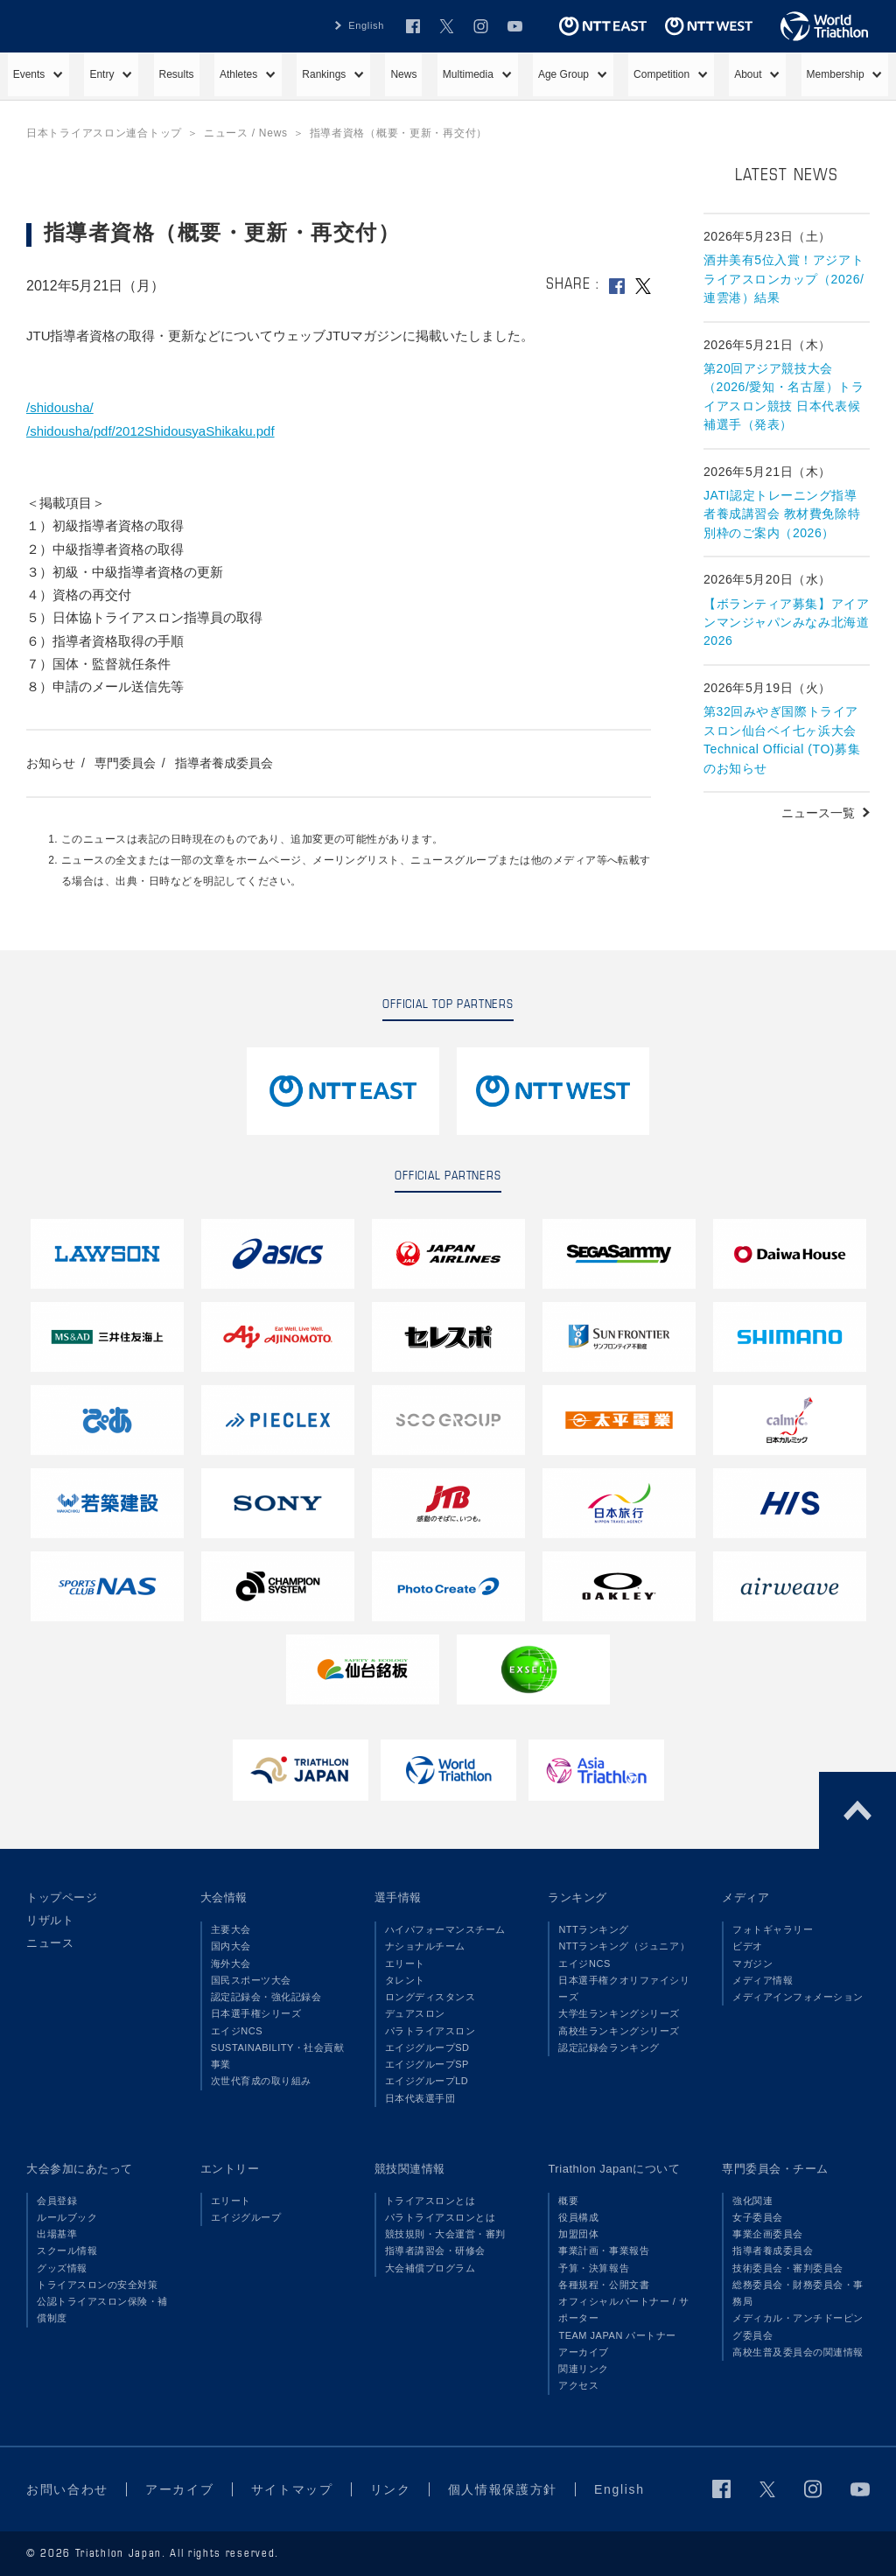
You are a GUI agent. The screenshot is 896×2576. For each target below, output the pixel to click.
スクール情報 (67, 2250)
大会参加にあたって (79, 2168)
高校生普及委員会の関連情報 (798, 2352)
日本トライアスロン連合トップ (104, 133)
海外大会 (231, 1963)
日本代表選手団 (420, 2098)
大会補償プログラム (430, 2268)
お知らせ (50, 763)
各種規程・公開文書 (603, 2284)
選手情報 (398, 1897)
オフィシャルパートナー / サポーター (623, 2309)
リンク (390, 2489)
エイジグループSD (427, 2047)
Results (176, 74)
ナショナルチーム (425, 1946)
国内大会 (231, 1946)
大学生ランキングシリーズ (618, 2013)
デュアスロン (415, 2013)
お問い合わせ (67, 2489)
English (366, 25)
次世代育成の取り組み (261, 2081)
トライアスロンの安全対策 (97, 2284)
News (403, 74)
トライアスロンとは (430, 2200)
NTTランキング (593, 1929)
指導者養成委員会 (224, 763)
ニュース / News (246, 133)
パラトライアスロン (430, 2031)
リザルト (50, 1920)
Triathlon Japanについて (614, 2168)
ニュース (50, 1943)
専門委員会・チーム (775, 2168)
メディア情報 (762, 1980)
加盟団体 (578, 2234)
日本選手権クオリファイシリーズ (624, 1988)
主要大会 (231, 1929)
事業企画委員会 (767, 2234)
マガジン (752, 1963)
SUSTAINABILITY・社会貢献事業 (278, 2055)
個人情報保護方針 (502, 2489)
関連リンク (583, 2368)
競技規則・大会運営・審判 (445, 2234)
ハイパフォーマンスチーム (445, 1929)
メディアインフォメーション (798, 1997)
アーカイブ (583, 2352)
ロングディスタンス (430, 1997)
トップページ (61, 1897)
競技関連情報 (409, 2168)
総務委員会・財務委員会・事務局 (798, 2292)
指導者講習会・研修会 (435, 2250)
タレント (405, 1980)
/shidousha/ (60, 407)
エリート (405, 1963)
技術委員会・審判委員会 (788, 2268)
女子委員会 (757, 2217)
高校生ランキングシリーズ (618, 2031)
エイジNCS (236, 2031)
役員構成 (578, 2217)
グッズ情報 (62, 2268)
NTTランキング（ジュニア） (624, 1946)
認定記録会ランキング (608, 2047)
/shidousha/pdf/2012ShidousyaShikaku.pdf (150, 431)
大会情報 (224, 1897)
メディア (745, 1897)
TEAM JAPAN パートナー (617, 2335)
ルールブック (67, 2217)
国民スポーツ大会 (251, 1980)
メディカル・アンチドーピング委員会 (798, 2326)
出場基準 (57, 2234)
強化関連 (752, 2200)
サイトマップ (292, 2489)
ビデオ (747, 1946)
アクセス (578, 2385)
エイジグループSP (427, 2064)
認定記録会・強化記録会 (266, 1997)
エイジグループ (246, 2217)
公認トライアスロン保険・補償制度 (102, 2309)
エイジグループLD (427, 2081)
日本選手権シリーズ (256, 2013)
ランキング (577, 1897)
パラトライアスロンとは (440, 2217)
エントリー (230, 2168)
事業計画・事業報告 (603, 2250)
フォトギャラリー (772, 1929)
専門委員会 (125, 763)
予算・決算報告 (593, 2268)
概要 (568, 2200)
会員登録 (57, 2200)
